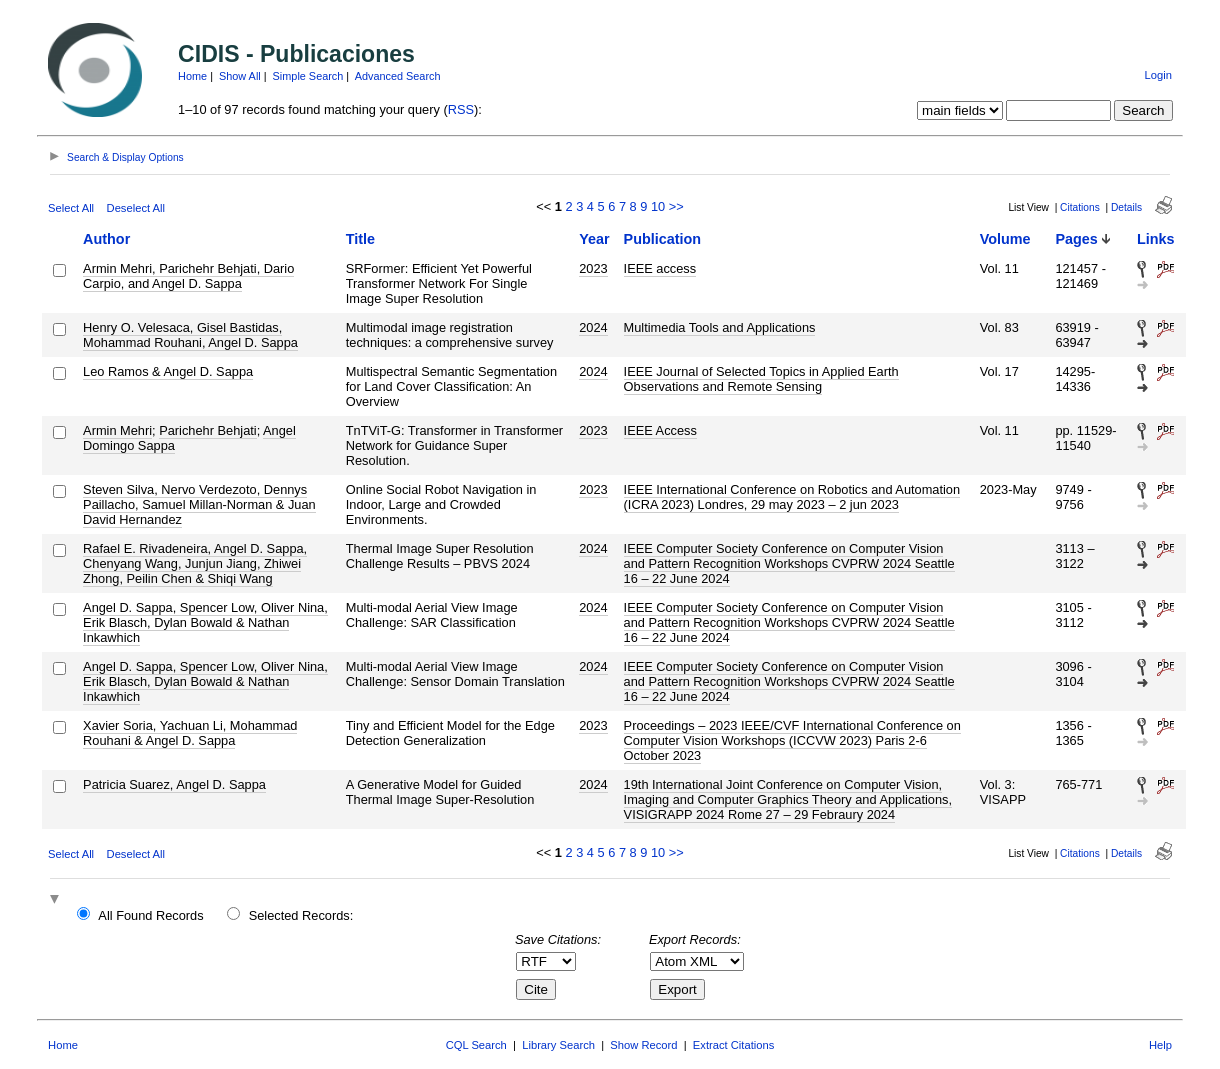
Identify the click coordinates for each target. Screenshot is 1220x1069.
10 (658, 206)
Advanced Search (398, 76)
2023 (593, 268)
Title (360, 239)
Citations (1080, 207)
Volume (1005, 239)
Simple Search (308, 76)
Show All (240, 76)
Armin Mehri (117, 430)
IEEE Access (660, 430)
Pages (1076, 239)
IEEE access (660, 268)
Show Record (643, 1045)
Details (1126, 207)
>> (676, 206)
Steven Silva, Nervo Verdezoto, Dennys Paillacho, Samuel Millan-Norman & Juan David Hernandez (199, 504)
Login (1158, 75)
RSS (461, 109)
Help (1160, 1045)
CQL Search (476, 1045)
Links (1156, 239)
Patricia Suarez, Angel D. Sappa (174, 784)
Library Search (558, 1045)
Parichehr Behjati (207, 430)
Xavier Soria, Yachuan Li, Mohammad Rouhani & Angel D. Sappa (190, 733)
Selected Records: (301, 915)
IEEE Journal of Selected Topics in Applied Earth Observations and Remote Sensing (761, 379)
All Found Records (150, 915)
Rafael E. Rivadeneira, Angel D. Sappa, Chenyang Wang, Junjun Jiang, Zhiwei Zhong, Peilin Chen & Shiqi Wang (195, 563)
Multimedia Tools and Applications (720, 327)
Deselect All (136, 208)
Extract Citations (733, 1045)
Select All (71, 208)
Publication (663, 239)
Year (594, 239)
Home (192, 76)
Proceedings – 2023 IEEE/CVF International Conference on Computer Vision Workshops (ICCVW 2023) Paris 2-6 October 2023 (792, 740)
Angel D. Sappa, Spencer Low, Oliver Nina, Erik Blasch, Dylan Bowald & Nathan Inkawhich (205, 622)
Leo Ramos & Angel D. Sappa (168, 371)
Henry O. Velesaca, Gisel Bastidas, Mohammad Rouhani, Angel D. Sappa (190, 335)
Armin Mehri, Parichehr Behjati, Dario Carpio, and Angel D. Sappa (188, 276)
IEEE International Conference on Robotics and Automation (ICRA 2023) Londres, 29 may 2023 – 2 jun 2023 (792, 497)
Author (106, 239)
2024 (593, 327)
